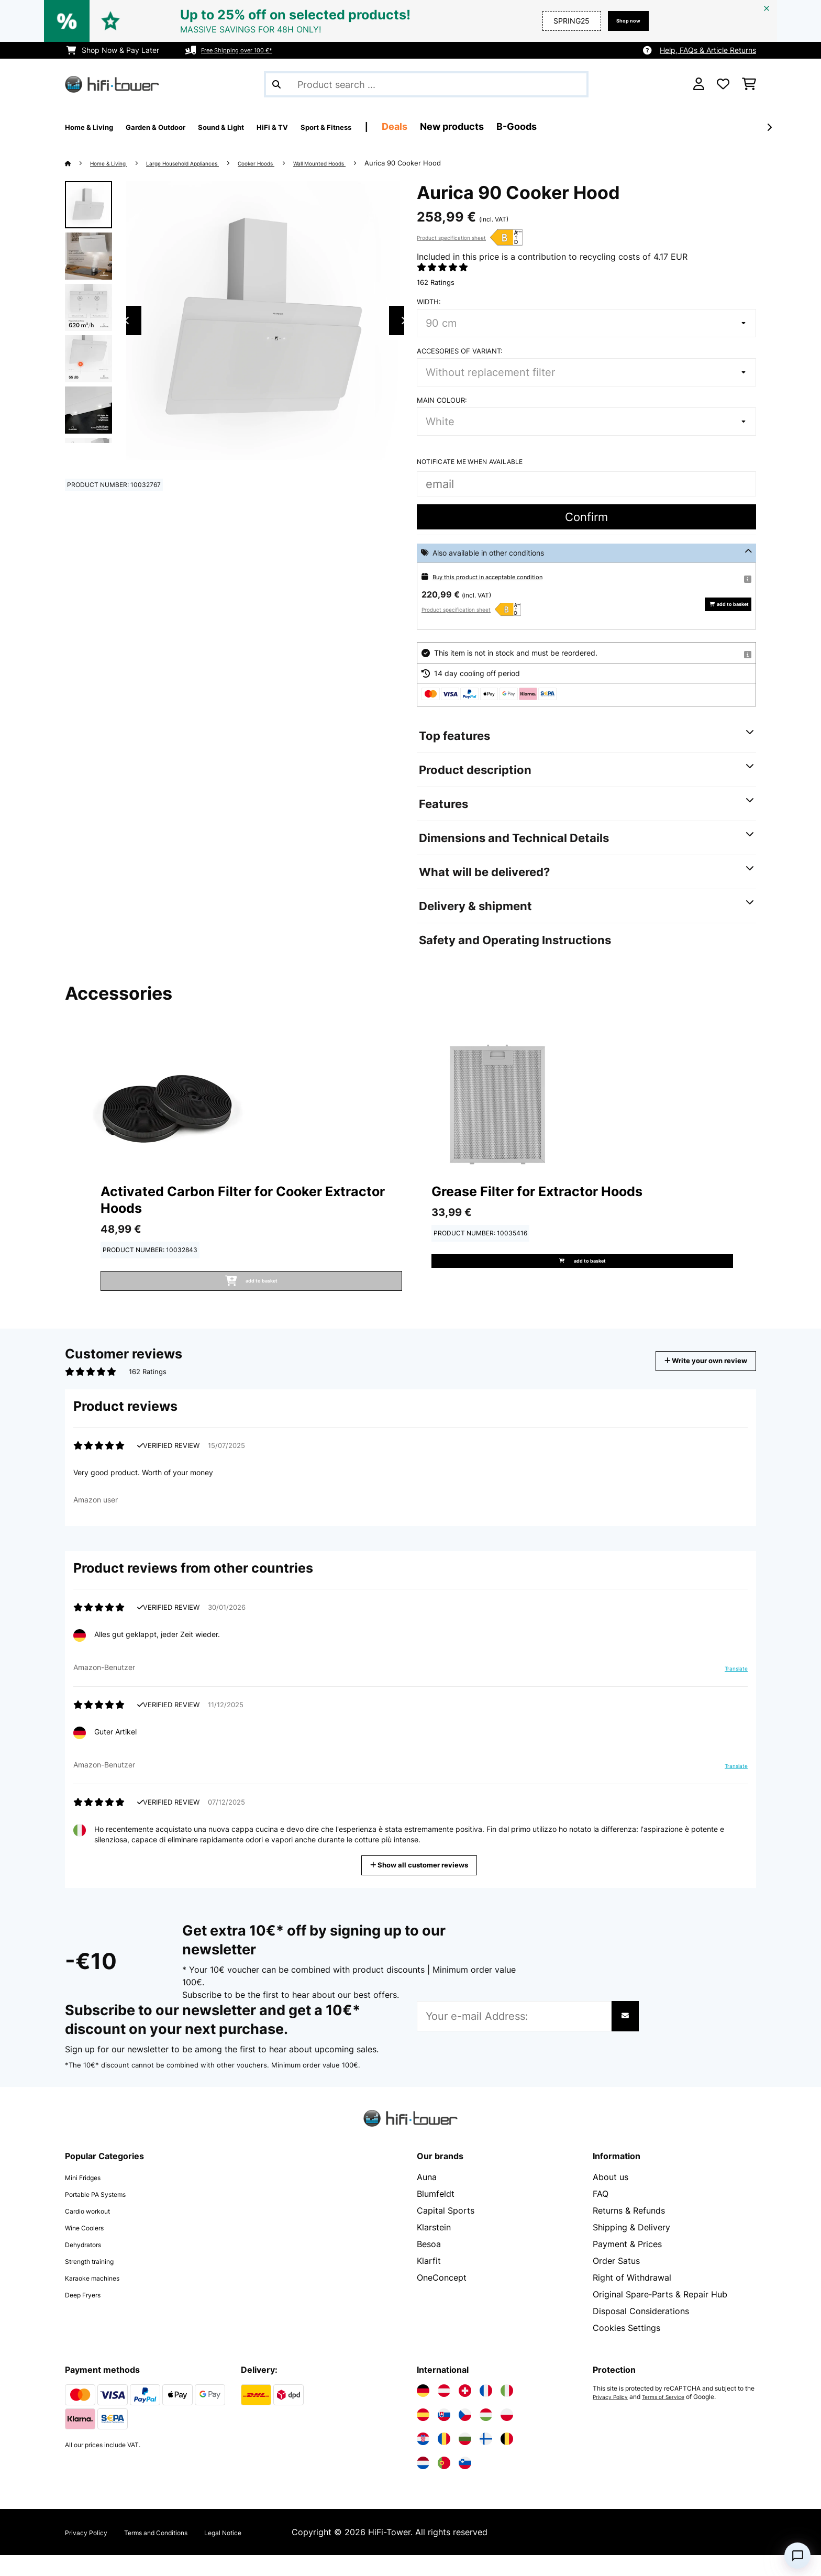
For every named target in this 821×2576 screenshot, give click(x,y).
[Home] (78, 163)
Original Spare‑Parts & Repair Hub (660, 2315)
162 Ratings (435, 282)
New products (536, 126)
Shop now (622, 20)
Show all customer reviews (423, 1885)
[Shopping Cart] (749, 84)
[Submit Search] (276, 84)
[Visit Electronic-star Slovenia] (465, 2484)
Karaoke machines (101, 2298)
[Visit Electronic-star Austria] (444, 2411)
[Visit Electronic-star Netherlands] (423, 2484)
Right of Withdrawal (632, 2298)
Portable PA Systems (106, 2214)
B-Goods (601, 126)
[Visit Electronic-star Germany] (423, 2411)
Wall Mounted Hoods (377, 163)
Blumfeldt (435, 2214)
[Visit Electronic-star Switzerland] (465, 2411)
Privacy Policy (614, 2418)
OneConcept (442, 2298)
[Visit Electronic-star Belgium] (507, 2459)
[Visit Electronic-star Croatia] (423, 2459)
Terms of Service (673, 2418)
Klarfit (429, 2281)
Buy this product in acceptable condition (501, 576)
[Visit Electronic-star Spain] (423, 2435)
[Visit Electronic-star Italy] (507, 2411)
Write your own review (690, 1373)
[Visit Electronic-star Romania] (444, 2459)
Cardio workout (96, 2231)
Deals (479, 126)
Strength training (98, 2281)
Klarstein (434, 2248)
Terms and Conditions (181, 2553)
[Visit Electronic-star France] (486, 2411)
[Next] (769, 127)
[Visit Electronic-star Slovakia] (444, 2435)
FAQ (600, 2214)
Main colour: (442, 400)
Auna (427, 2198)
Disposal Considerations (641, 2332)
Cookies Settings (626, 2348)
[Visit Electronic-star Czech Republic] (465, 2435)
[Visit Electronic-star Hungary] (486, 2435)
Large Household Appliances (207, 163)
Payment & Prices (627, 2265)
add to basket (719, 604)
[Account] (698, 84)
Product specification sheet (451, 238)
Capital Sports (445, 2231)
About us (610, 2198)
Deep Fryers (89, 2315)
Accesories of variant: (460, 351)
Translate (730, 1693)
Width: (429, 301)
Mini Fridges (89, 2198)
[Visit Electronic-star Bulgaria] (465, 2459)
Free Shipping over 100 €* (246, 50)
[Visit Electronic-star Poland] (507, 2435)
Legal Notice (266, 2553)
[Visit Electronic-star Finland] (486, 2459)
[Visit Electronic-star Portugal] (444, 2484)
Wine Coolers (91, 2248)
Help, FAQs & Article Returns (708, 50)
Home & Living (116, 163)
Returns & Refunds (629, 2231)
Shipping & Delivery (631, 2248)
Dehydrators (89, 2265)
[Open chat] (797, 2555)
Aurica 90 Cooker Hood (469, 163)
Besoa (429, 2265)
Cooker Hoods (298, 163)
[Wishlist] (723, 84)
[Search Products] (426, 84)
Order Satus (616, 2281)
